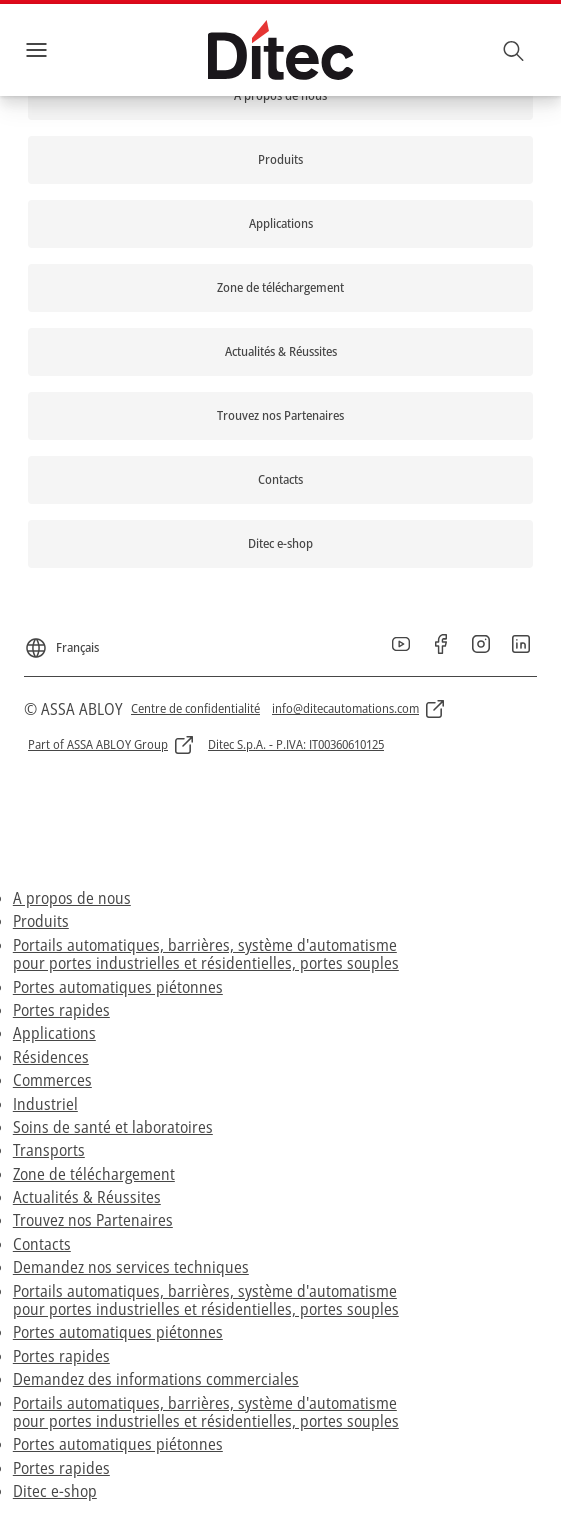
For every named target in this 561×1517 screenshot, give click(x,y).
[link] (280, 96)
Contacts (42, 1244)
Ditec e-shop (55, 1491)
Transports (49, 1150)
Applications (54, 1033)
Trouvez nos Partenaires (93, 1220)
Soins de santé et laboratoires (113, 1127)
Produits (41, 921)
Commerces (52, 1080)
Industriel (45, 1104)
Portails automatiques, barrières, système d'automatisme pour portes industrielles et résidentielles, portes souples (206, 954)
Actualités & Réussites (87, 1197)
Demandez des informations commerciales (156, 1379)
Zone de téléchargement (94, 1174)
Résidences (51, 1057)
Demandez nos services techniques (131, 1267)
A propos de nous (72, 898)
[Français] (61, 640)
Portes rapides (61, 1010)
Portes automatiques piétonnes (118, 987)
